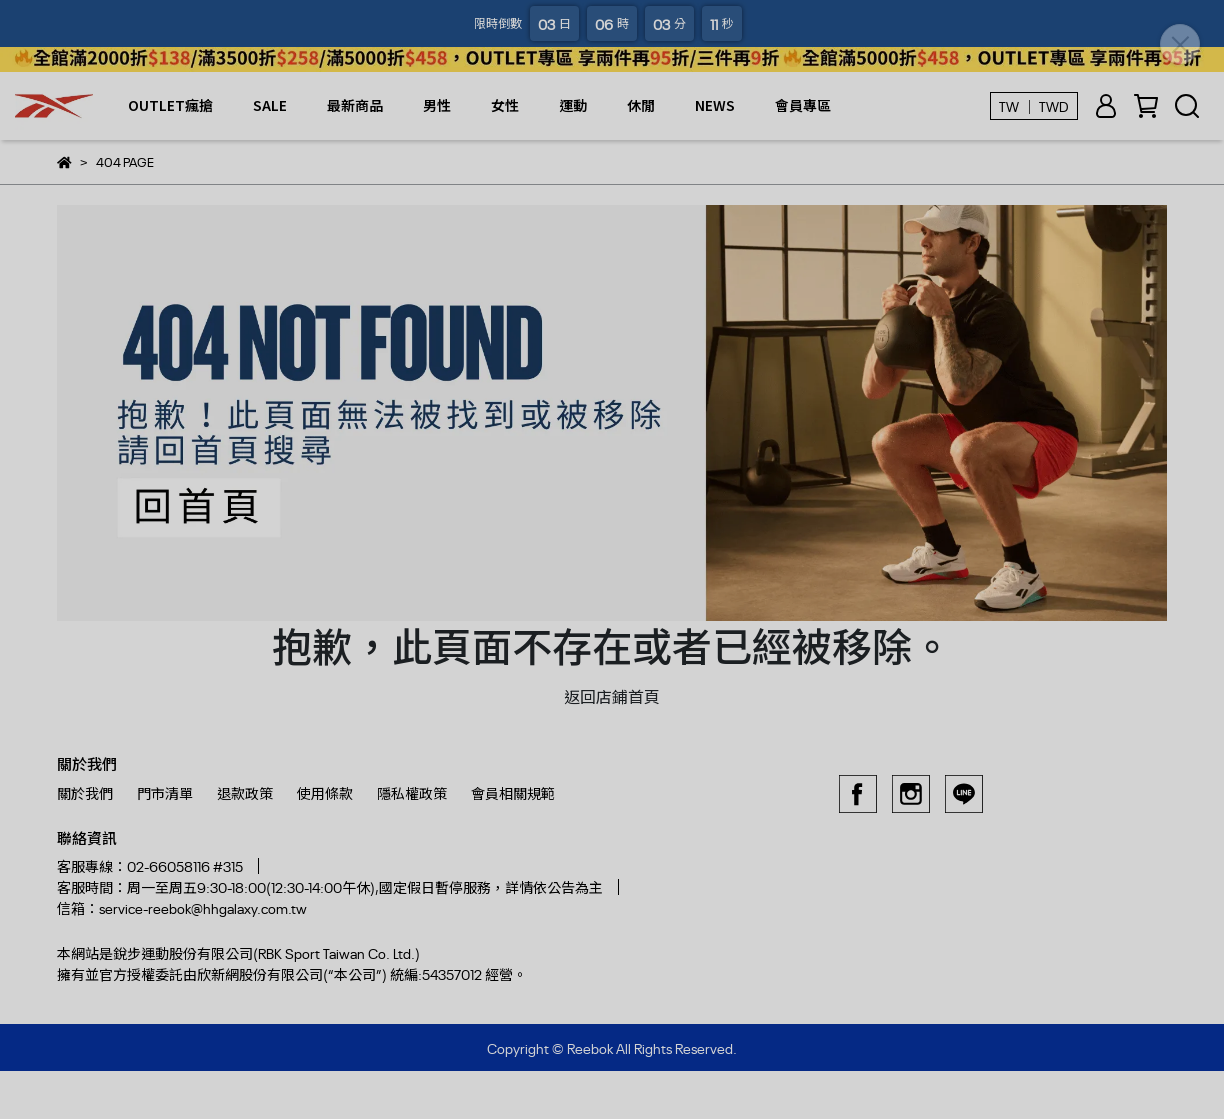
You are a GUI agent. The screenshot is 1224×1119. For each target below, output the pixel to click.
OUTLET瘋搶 (170, 105)
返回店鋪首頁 (612, 696)
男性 (437, 105)
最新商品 (355, 105)
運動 (573, 105)
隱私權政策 (412, 792)
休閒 (641, 105)
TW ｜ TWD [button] (1034, 106)
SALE (270, 105)
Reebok (590, 1047)
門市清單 (165, 792)
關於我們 (85, 792)
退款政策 (245, 792)
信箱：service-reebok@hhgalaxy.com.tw (182, 907)
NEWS (715, 105)
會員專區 (803, 105)
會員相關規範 (513, 792)
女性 (505, 105)
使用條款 (325, 792)
